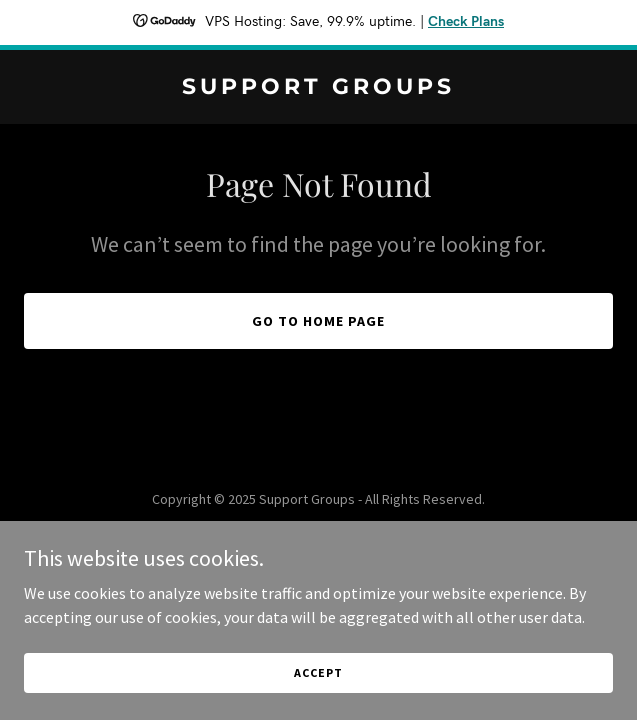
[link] (318, 88)
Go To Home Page (318, 321)
